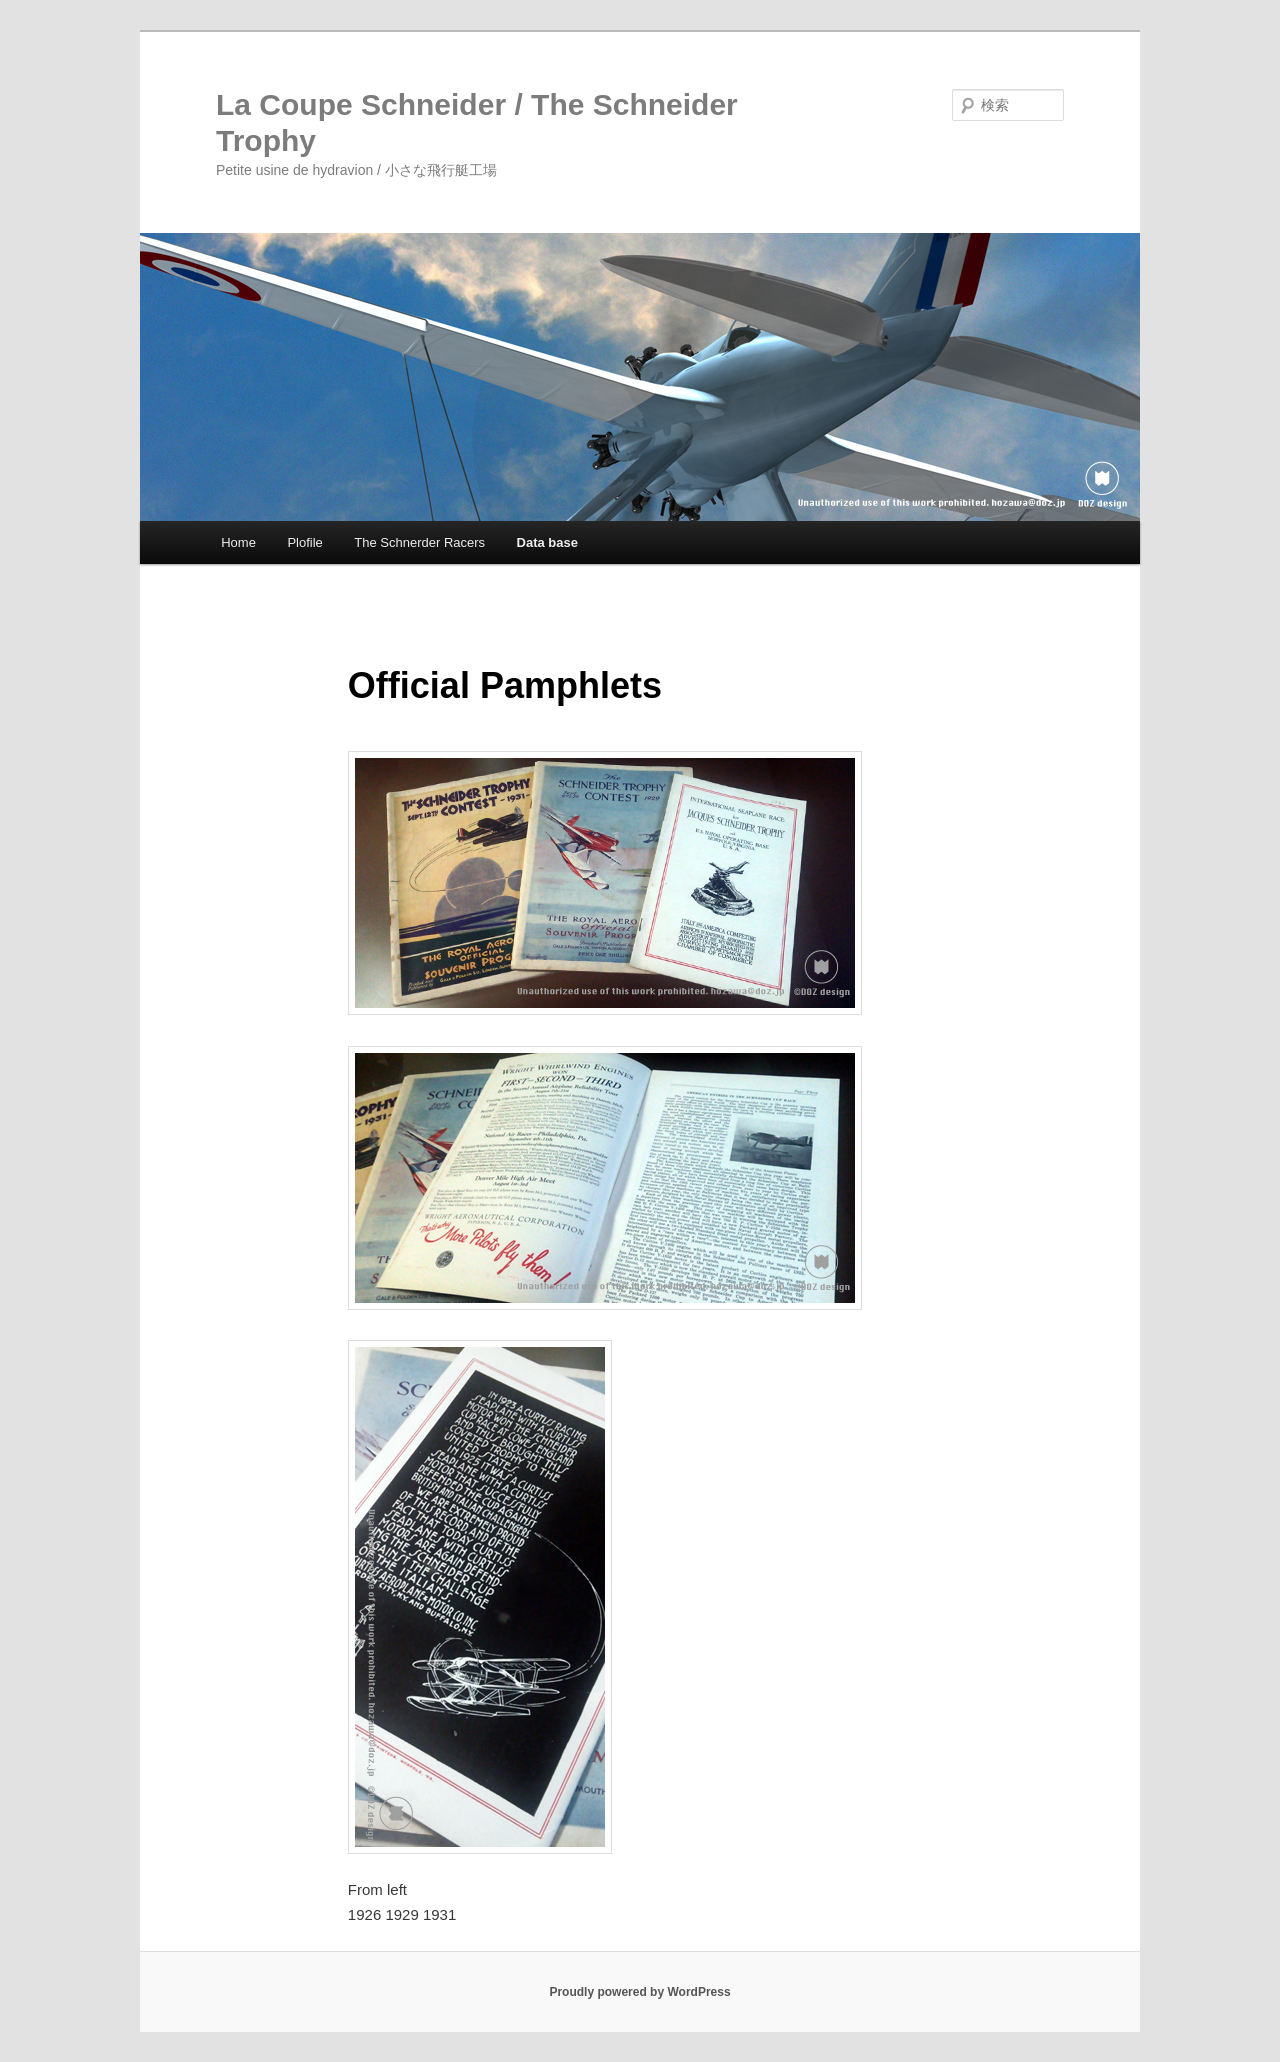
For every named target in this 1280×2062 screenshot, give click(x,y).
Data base (547, 542)
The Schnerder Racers (419, 542)
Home (238, 542)
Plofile (304, 542)
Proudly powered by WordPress (639, 1992)
